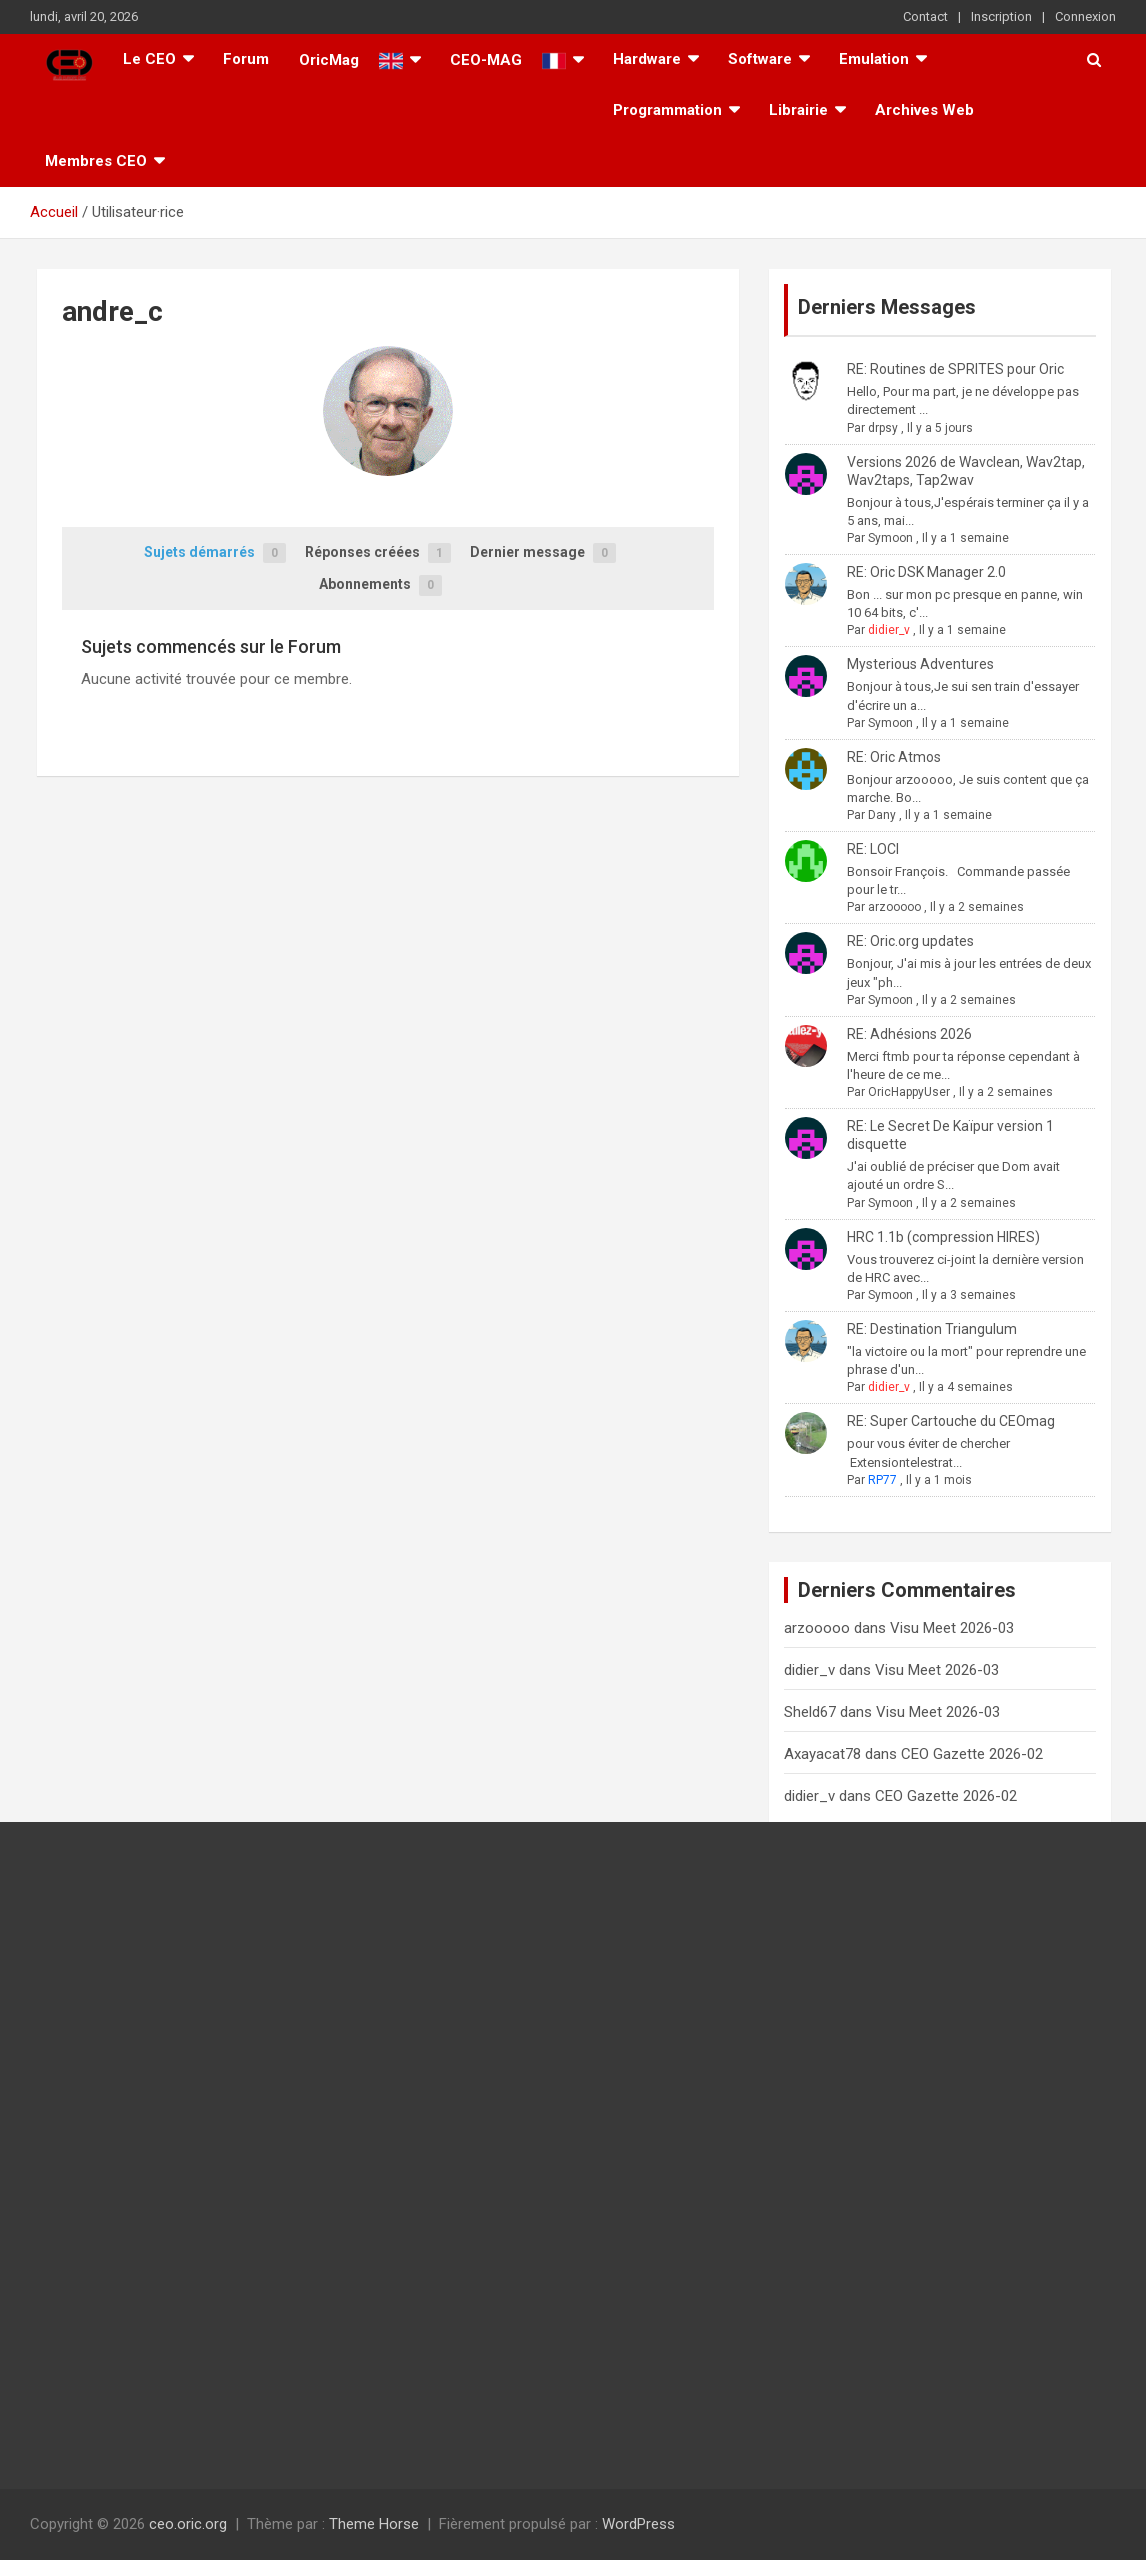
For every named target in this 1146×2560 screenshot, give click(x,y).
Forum (246, 59)
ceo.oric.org (188, 2524)
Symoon (890, 538)
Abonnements (380, 585)
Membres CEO (96, 161)
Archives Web (924, 110)
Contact (925, 16)
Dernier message (543, 553)
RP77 (882, 1480)
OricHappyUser (909, 1092)
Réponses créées (378, 553)
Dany (882, 815)
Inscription (1001, 16)
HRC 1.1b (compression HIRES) (943, 1237)
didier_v (889, 630)
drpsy (883, 428)
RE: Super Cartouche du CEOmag (951, 1421)
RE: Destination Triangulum (932, 1329)
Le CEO (149, 59)
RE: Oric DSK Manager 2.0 (926, 572)
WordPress (638, 2524)
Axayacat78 (822, 1754)
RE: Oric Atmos (894, 757)
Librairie (798, 110)
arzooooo (894, 907)
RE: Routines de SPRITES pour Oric (955, 369)
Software (760, 59)
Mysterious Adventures (920, 664)
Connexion (1085, 16)
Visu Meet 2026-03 (952, 1628)
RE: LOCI (873, 849)
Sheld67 (810, 1712)
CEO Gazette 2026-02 (972, 1754)
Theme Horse (374, 2524)
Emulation (874, 59)
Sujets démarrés (215, 553)
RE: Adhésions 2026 (909, 1034)
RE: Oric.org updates (910, 941)
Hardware (647, 59)
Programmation (667, 110)
